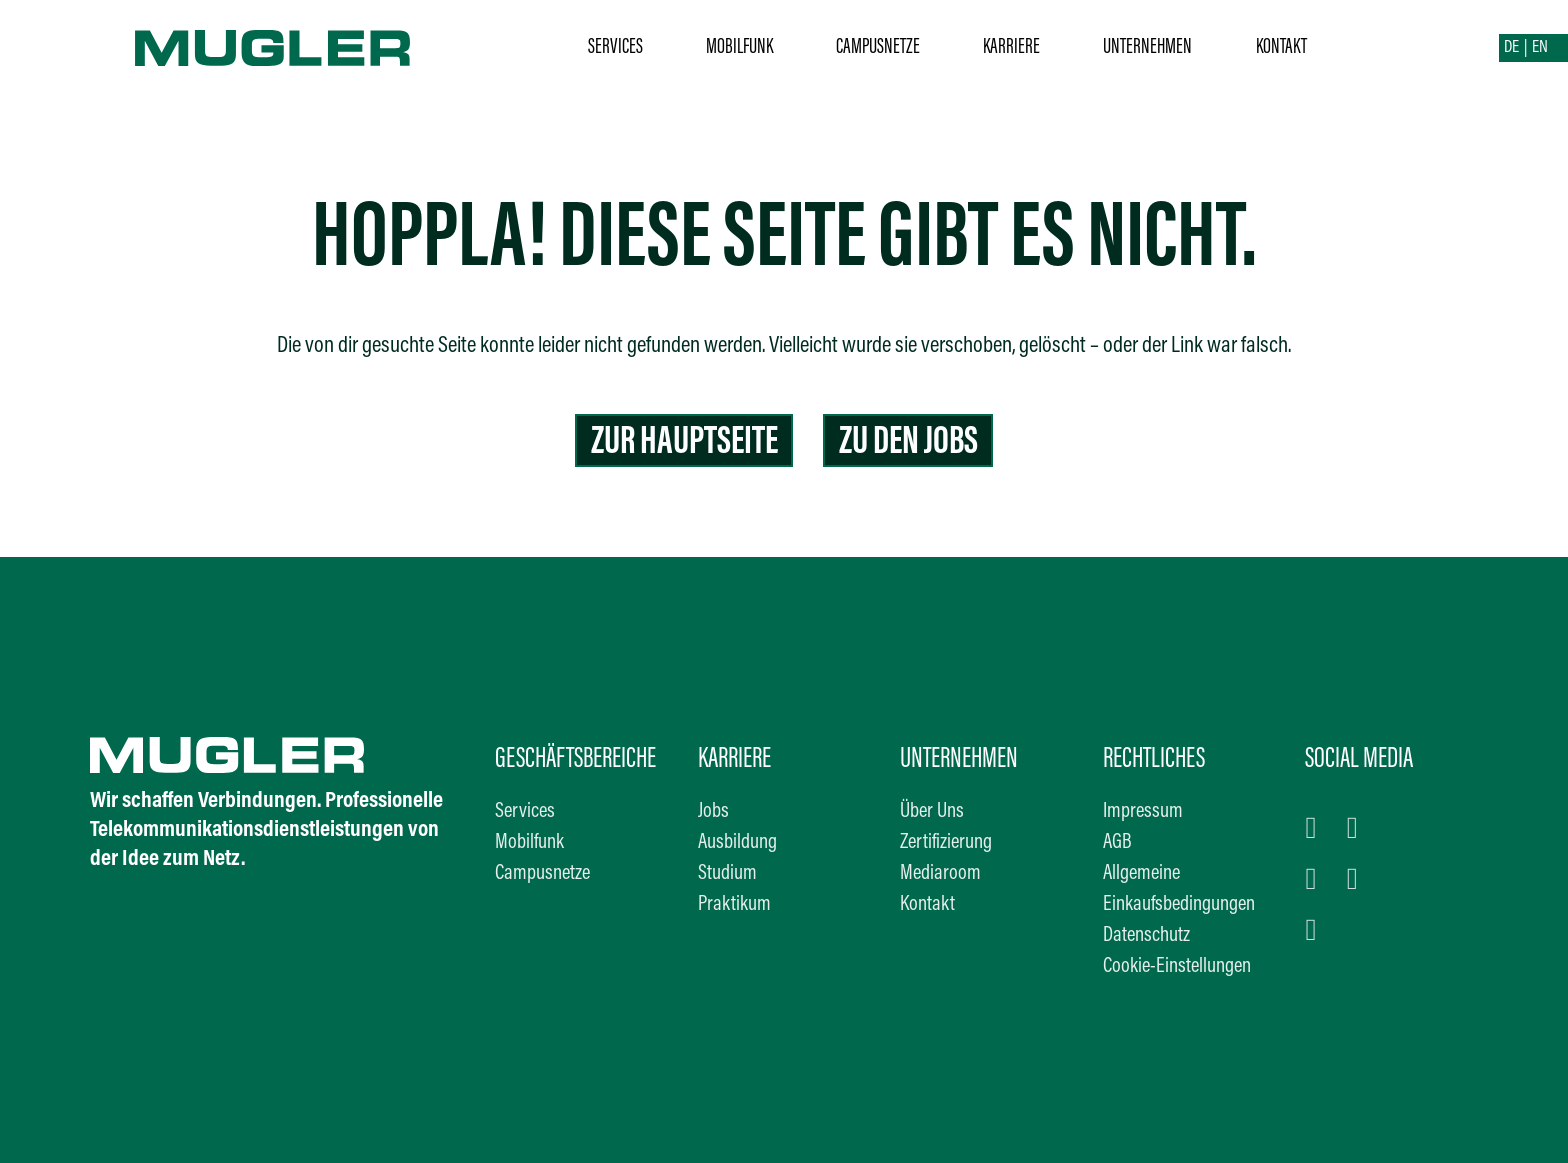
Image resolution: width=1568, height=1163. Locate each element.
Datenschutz (1146, 936)
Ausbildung (737, 843)
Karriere (1011, 47)
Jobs (713, 812)
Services (615, 47)
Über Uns (932, 812)
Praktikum (734, 905)
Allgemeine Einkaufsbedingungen (1179, 889)
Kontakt (1281, 47)
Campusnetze (878, 47)
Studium (727, 874)
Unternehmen (1147, 47)
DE (1511, 48)
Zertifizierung (946, 843)
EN (1540, 48)
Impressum (1143, 812)
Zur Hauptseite (684, 443)
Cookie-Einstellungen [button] (1177, 967)
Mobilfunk (739, 47)
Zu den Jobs (908, 443)
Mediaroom (940, 874)
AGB (1117, 843)
